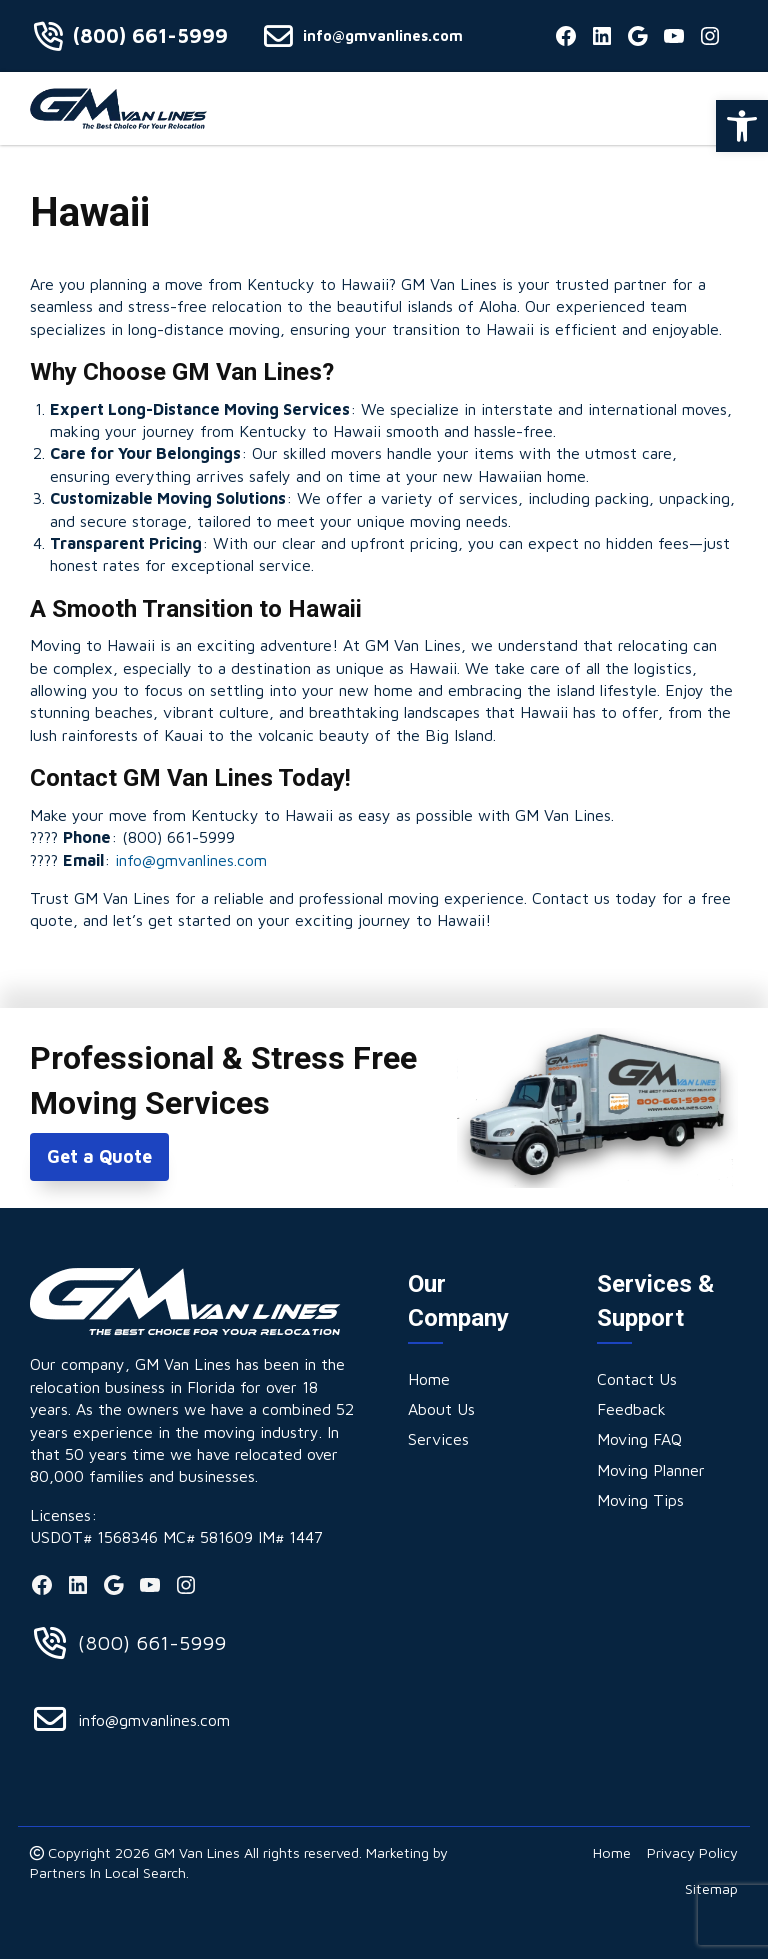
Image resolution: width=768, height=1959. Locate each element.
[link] (742, 126)
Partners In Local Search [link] (108, 1872)
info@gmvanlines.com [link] (383, 35)
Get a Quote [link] (99, 1156)
